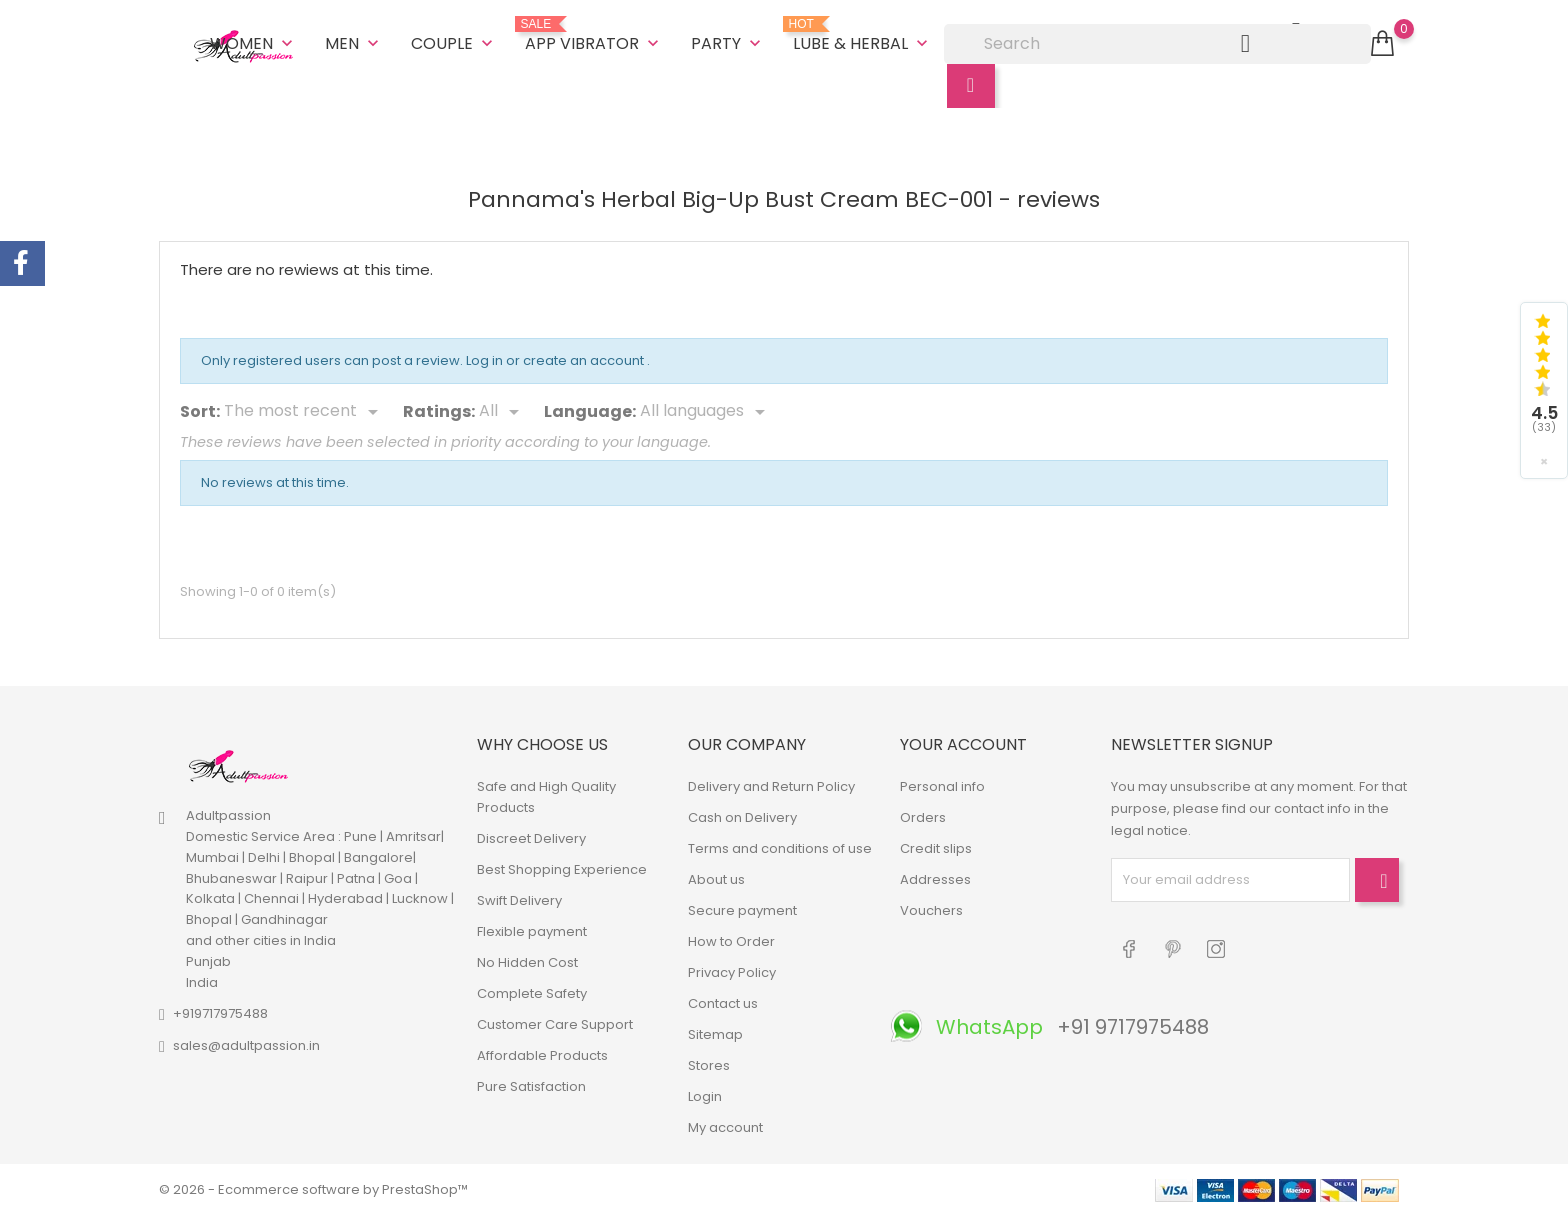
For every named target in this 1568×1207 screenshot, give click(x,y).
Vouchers (931, 902)
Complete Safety (532, 985)
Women (253, 39)
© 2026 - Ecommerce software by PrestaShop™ (313, 1181)
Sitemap (715, 1026)
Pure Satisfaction (531, 1078)
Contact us (723, 995)
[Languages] (706, 405)
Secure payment (742, 902)
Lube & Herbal (862, 32)
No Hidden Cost (527, 954)
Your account (963, 737)
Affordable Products (542, 1047)
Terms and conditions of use (780, 840)
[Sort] (304, 405)
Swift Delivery (519, 892)
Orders (923, 809)
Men (354, 39)
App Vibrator (594, 32)
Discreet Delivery (531, 830)
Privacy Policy (732, 964)
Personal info (942, 778)
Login (705, 1088)
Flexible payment (532, 923)
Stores (709, 1057)
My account (725, 1119)
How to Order (731, 933)
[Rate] (502, 405)
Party (728, 39)
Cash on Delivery (742, 809)
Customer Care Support (555, 1016)
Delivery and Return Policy (771, 778)
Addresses (935, 871)
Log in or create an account (556, 353)
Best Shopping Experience (562, 861)
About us (716, 871)
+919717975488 (220, 1006)
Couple (454, 39)
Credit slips (936, 840)
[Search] (1157, 40)
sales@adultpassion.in (246, 1038)
